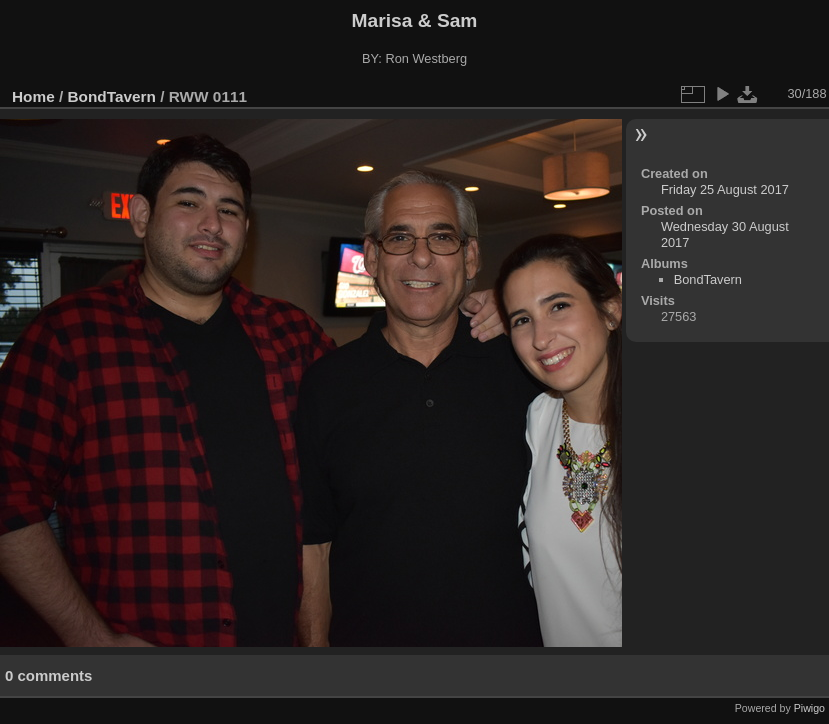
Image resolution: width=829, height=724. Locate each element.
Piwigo (809, 708)
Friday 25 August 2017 (725, 189)
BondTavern (112, 96)
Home (33, 96)
